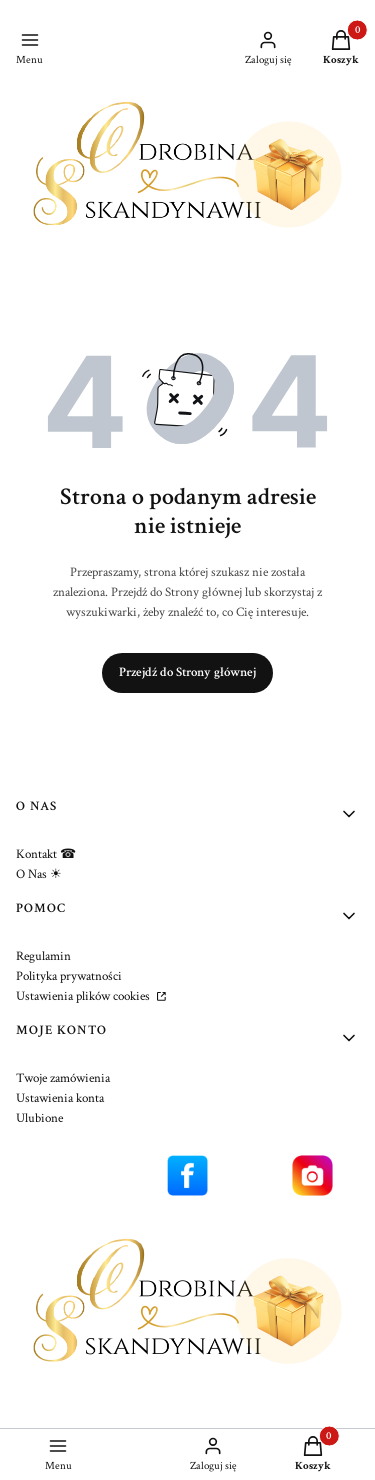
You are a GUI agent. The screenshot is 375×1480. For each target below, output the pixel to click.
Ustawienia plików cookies (84, 996)
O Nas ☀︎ (39, 874)
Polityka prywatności (69, 976)
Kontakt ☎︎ (46, 854)
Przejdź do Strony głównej (187, 672)
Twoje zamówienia (63, 1078)
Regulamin (43, 956)
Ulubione (39, 1118)
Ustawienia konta (60, 1098)
